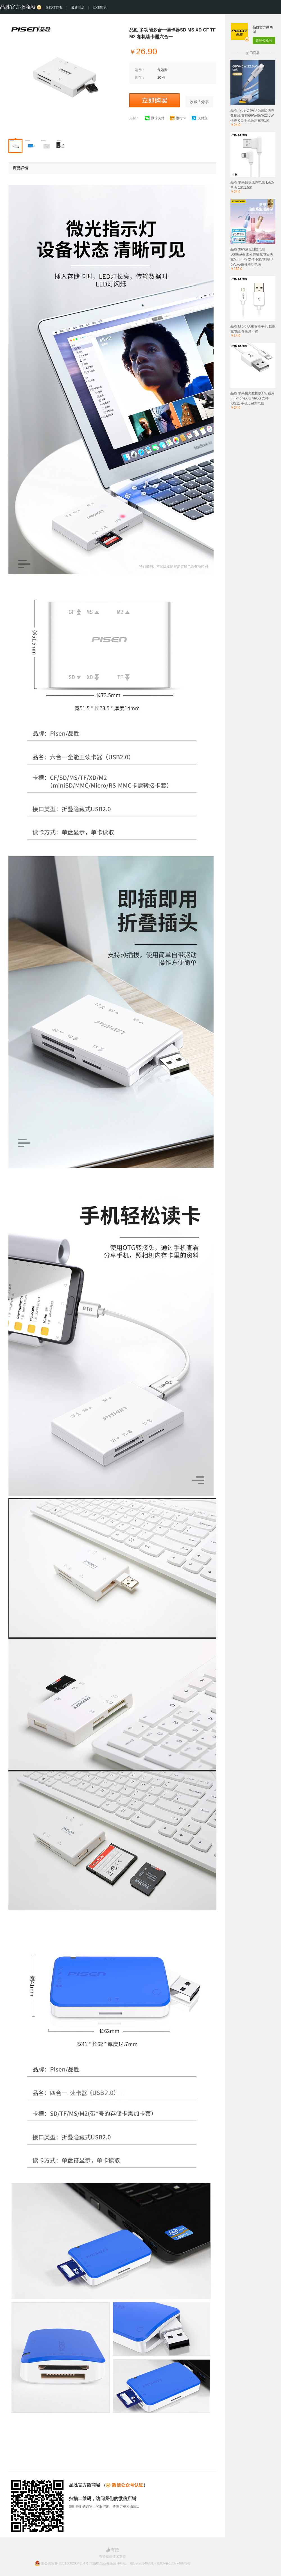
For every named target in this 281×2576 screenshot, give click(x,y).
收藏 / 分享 (199, 102)
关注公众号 (263, 40)
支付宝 (200, 118)
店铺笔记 (99, 8)
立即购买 (154, 100)
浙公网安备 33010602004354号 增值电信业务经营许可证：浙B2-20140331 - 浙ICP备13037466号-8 (115, 2563)
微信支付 (154, 118)
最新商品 (78, 8)
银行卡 (178, 118)
